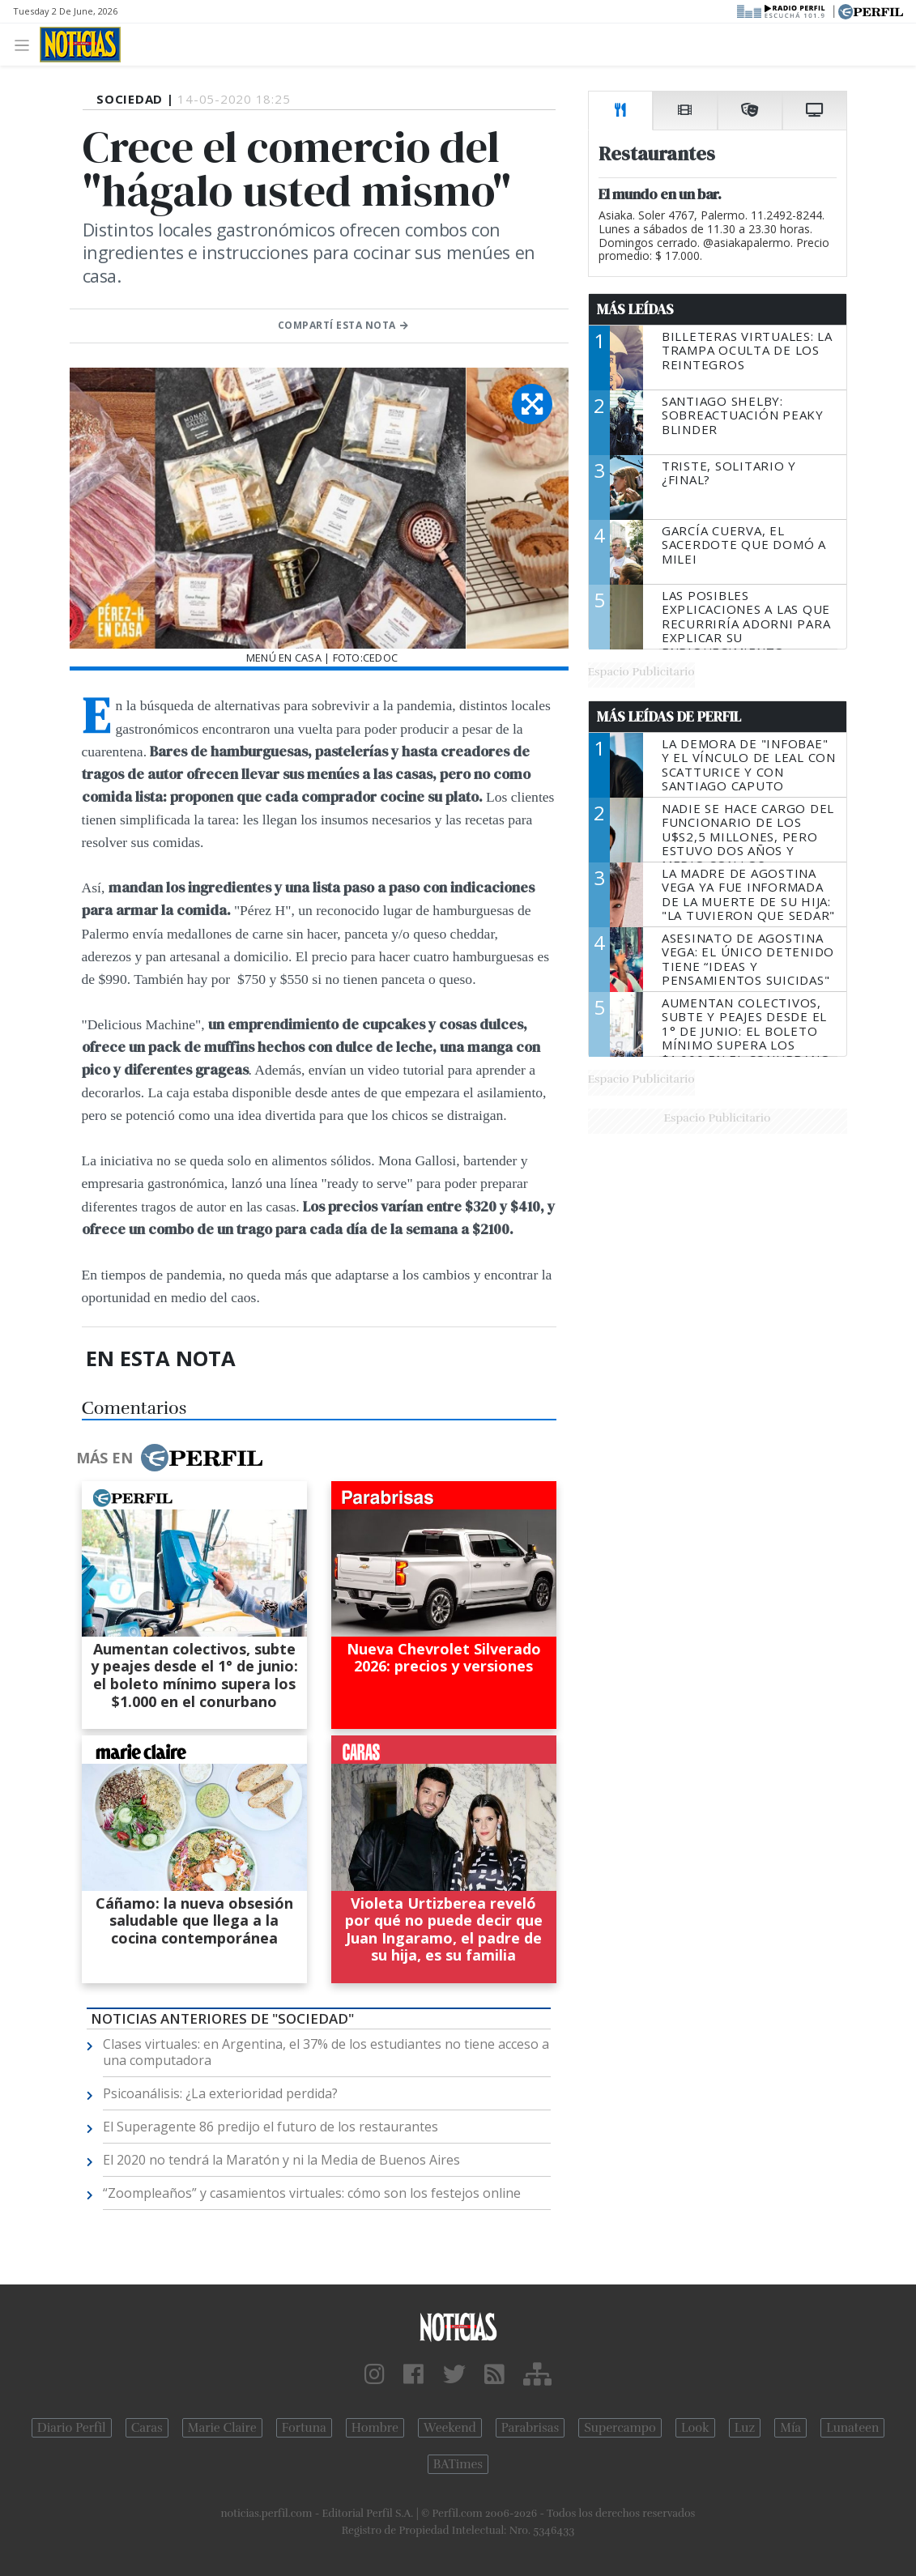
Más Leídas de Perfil (669, 716)
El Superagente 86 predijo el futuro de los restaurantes (270, 2126)
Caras (147, 2428)
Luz (745, 2428)
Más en (169, 1457)
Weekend (450, 2428)
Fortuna (304, 2428)
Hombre (374, 2428)
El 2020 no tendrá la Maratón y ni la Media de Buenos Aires (281, 2160)
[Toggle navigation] (26, 44)
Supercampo (620, 2428)
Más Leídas (635, 309)
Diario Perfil (71, 2428)
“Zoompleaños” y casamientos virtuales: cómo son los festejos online (312, 2193)
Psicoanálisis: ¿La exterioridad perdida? (220, 2093)
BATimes (458, 2464)
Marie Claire (222, 2428)
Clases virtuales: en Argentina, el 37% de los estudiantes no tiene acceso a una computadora (326, 2052)
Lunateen (852, 2428)
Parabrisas (530, 2428)
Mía (790, 2428)
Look (695, 2428)
